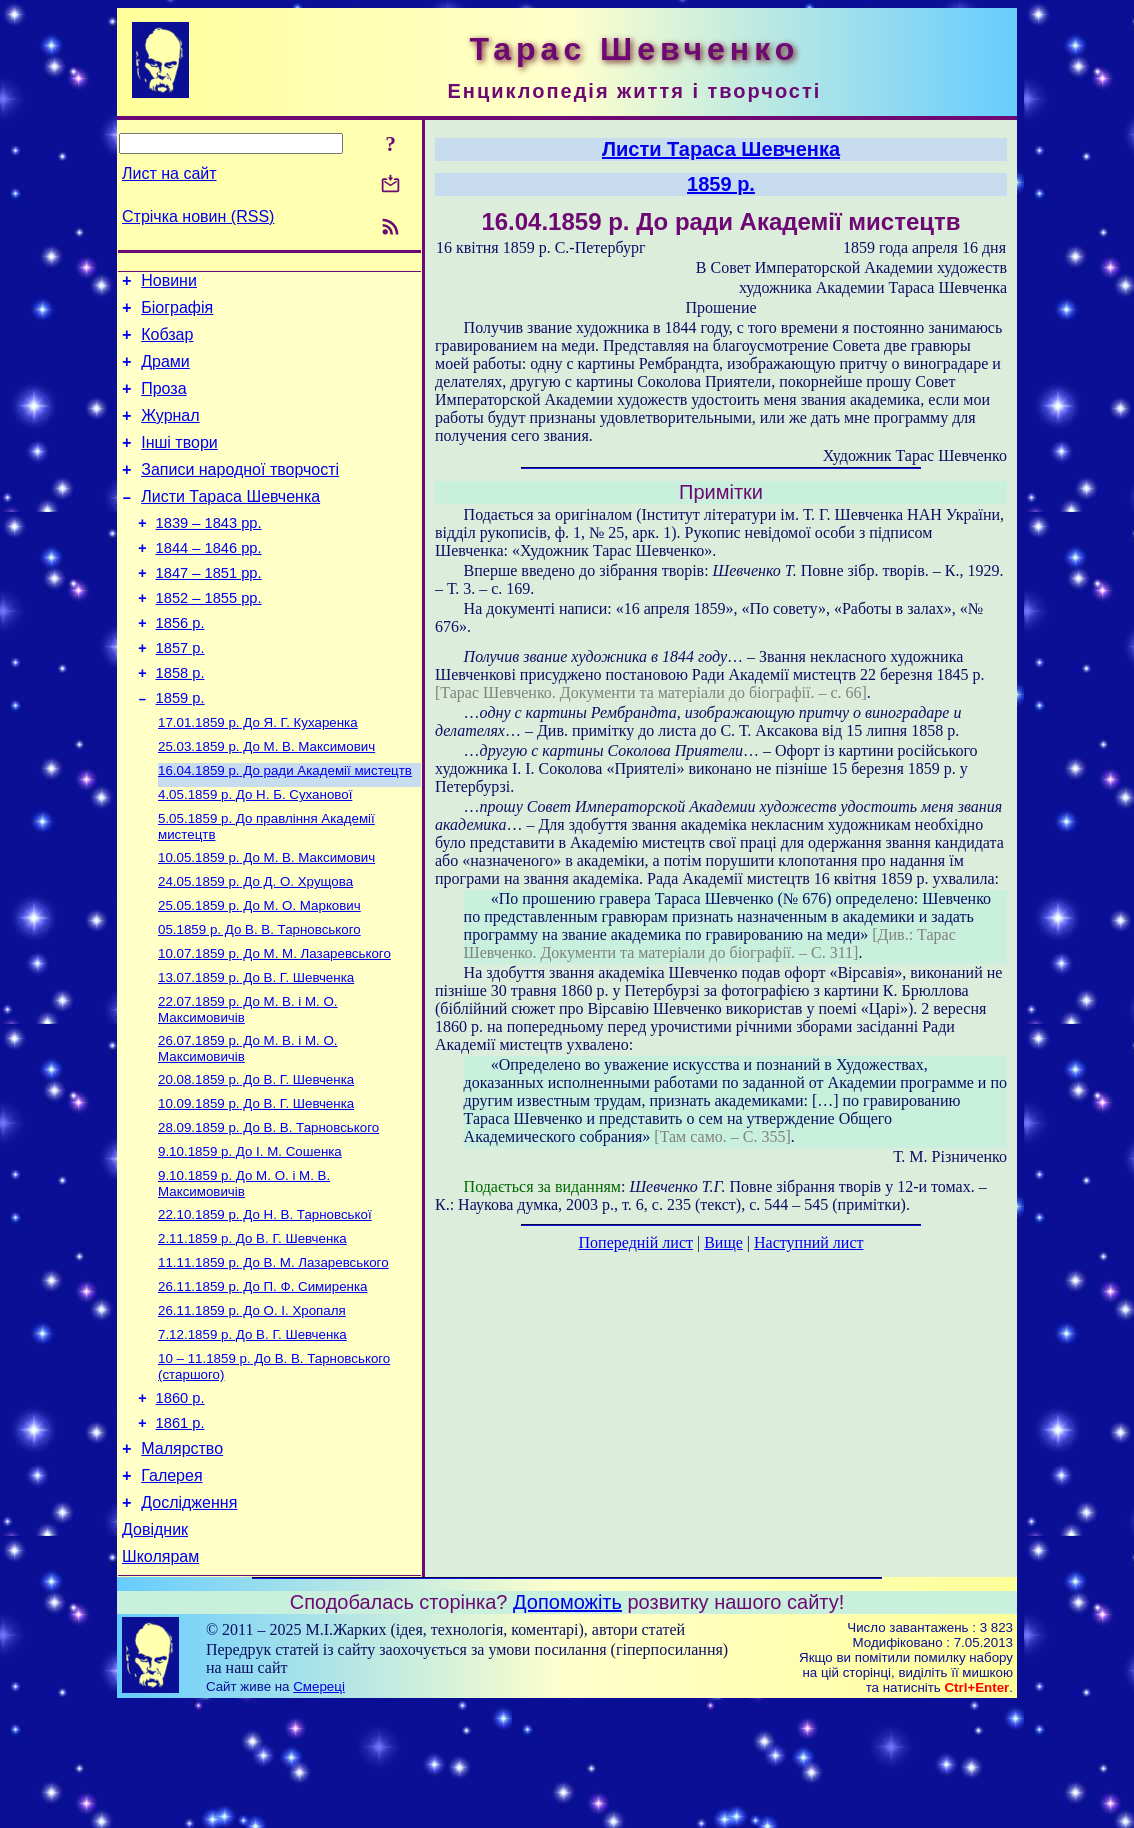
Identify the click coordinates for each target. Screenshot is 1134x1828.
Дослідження (189, 1618)
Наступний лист (808, 1242)
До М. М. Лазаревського (274, 1024)
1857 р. (180, 693)
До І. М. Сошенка (250, 1236)
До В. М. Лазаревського (273, 1355)
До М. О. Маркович (259, 972)
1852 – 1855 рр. (209, 637)
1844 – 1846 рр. (209, 581)
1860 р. (180, 1502)
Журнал (170, 433)
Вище (723, 1242)
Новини (169, 283)
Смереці (319, 1808)
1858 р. (180, 721)
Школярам (160, 1678)
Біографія (177, 313)
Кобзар (167, 343)
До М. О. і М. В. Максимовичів (244, 1270)
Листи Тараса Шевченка (230, 523)
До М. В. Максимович (266, 801)
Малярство (182, 1558)
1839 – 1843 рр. (209, 553)
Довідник (155, 1648)
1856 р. (180, 665)
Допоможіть (567, 1724)
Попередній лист (636, 1242)
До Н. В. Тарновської (265, 1303)
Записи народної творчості (240, 493)
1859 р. (180, 749)
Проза (163, 403)
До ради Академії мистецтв (285, 827)
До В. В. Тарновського (259, 998)
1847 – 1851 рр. (209, 609)
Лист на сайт (169, 173)
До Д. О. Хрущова (255, 946)
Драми (165, 373)
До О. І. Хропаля (252, 1407)
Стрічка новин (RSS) (198, 216)
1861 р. (180, 1530)
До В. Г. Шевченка (256, 1050)
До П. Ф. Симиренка (262, 1381)
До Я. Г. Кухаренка (258, 775)
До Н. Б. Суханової (255, 853)
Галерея (171, 1588)
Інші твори (179, 463)
